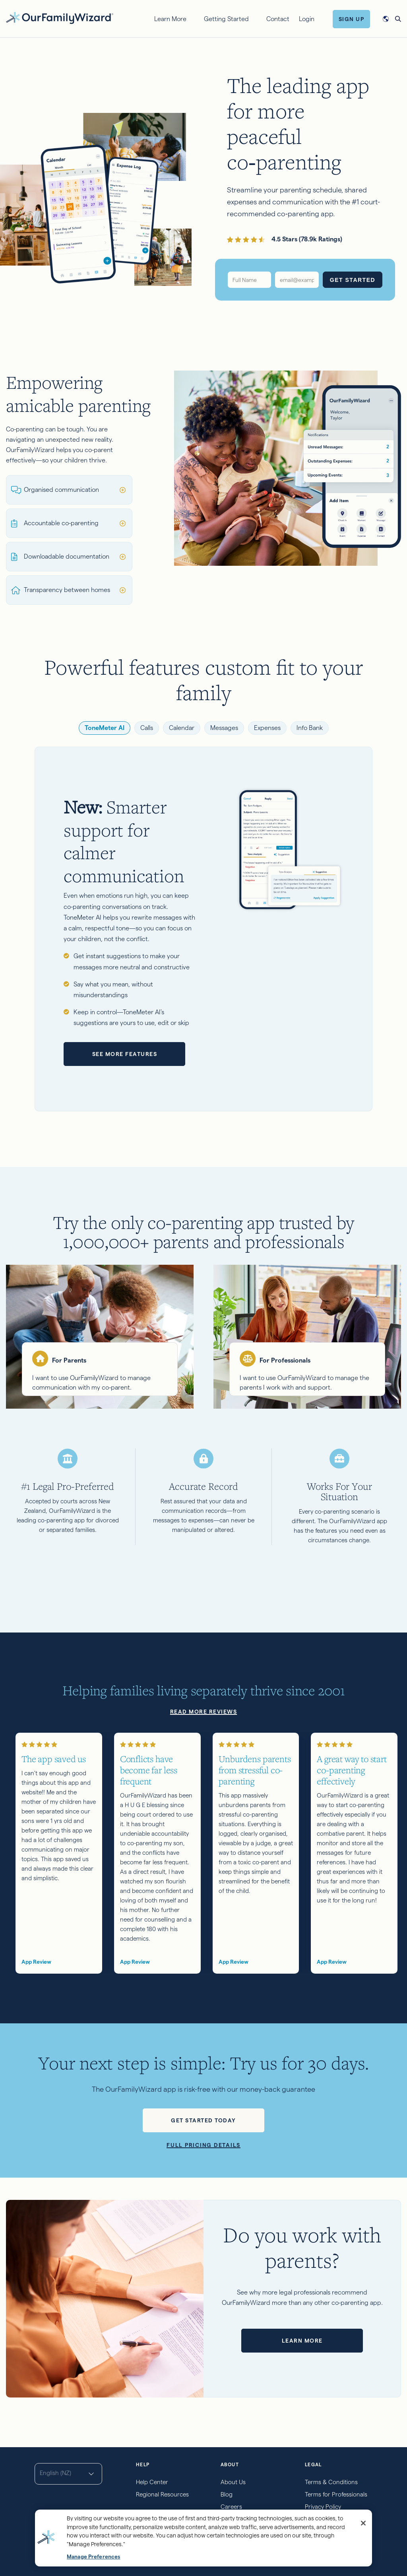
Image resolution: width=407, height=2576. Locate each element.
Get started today (203, 2120)
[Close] (363, 2523)
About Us (233, 2482)
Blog (227, 2494)
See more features (124, 1054)
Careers (231, 2506)
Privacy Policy (323, 2506)
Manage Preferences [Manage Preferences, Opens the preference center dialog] (93, 2557)
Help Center (152, 2482)
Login (306, 19)
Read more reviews (203, 1711)
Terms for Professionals (336, 2494)
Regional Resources (162, 2494)
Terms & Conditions (331, 2482)
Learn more (302, 2340)
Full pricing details (203, 2145)
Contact (277, 19)
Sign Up (351, 19)
